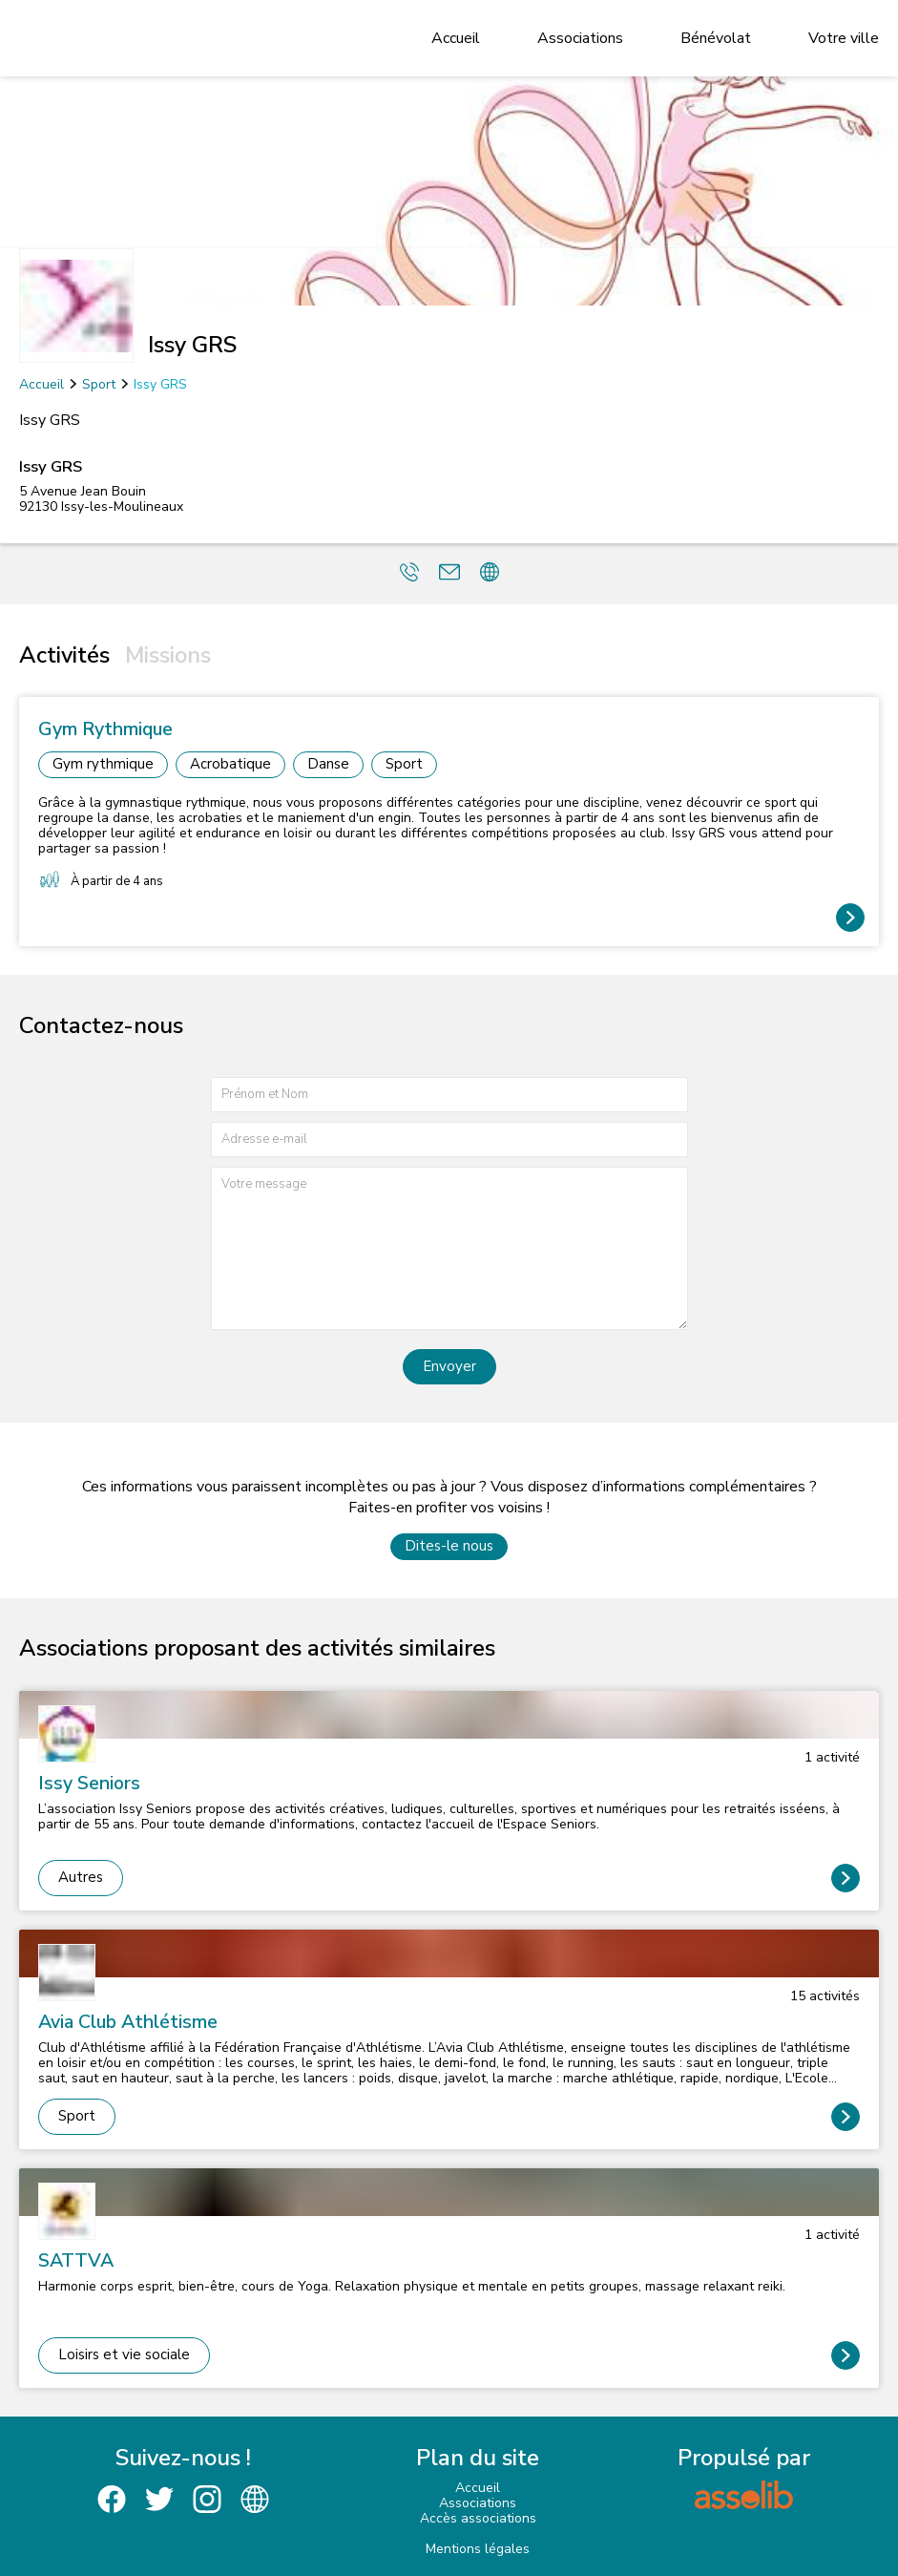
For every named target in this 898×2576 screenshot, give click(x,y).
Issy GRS (160, 384)
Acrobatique (230, 763)
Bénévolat (715, 38)
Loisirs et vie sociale (124, 2354)
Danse (328, 763)
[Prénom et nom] (449, 1094)
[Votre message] (449, 1248)
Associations (580, 38)
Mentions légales (478, 2549)
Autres (80, 1877)
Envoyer (449, 1366)
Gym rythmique (103, 763)
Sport (98, 384)
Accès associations (478, 2518)
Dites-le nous (449, 1545)
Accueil (455, 38)
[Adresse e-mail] (449, 1139)
